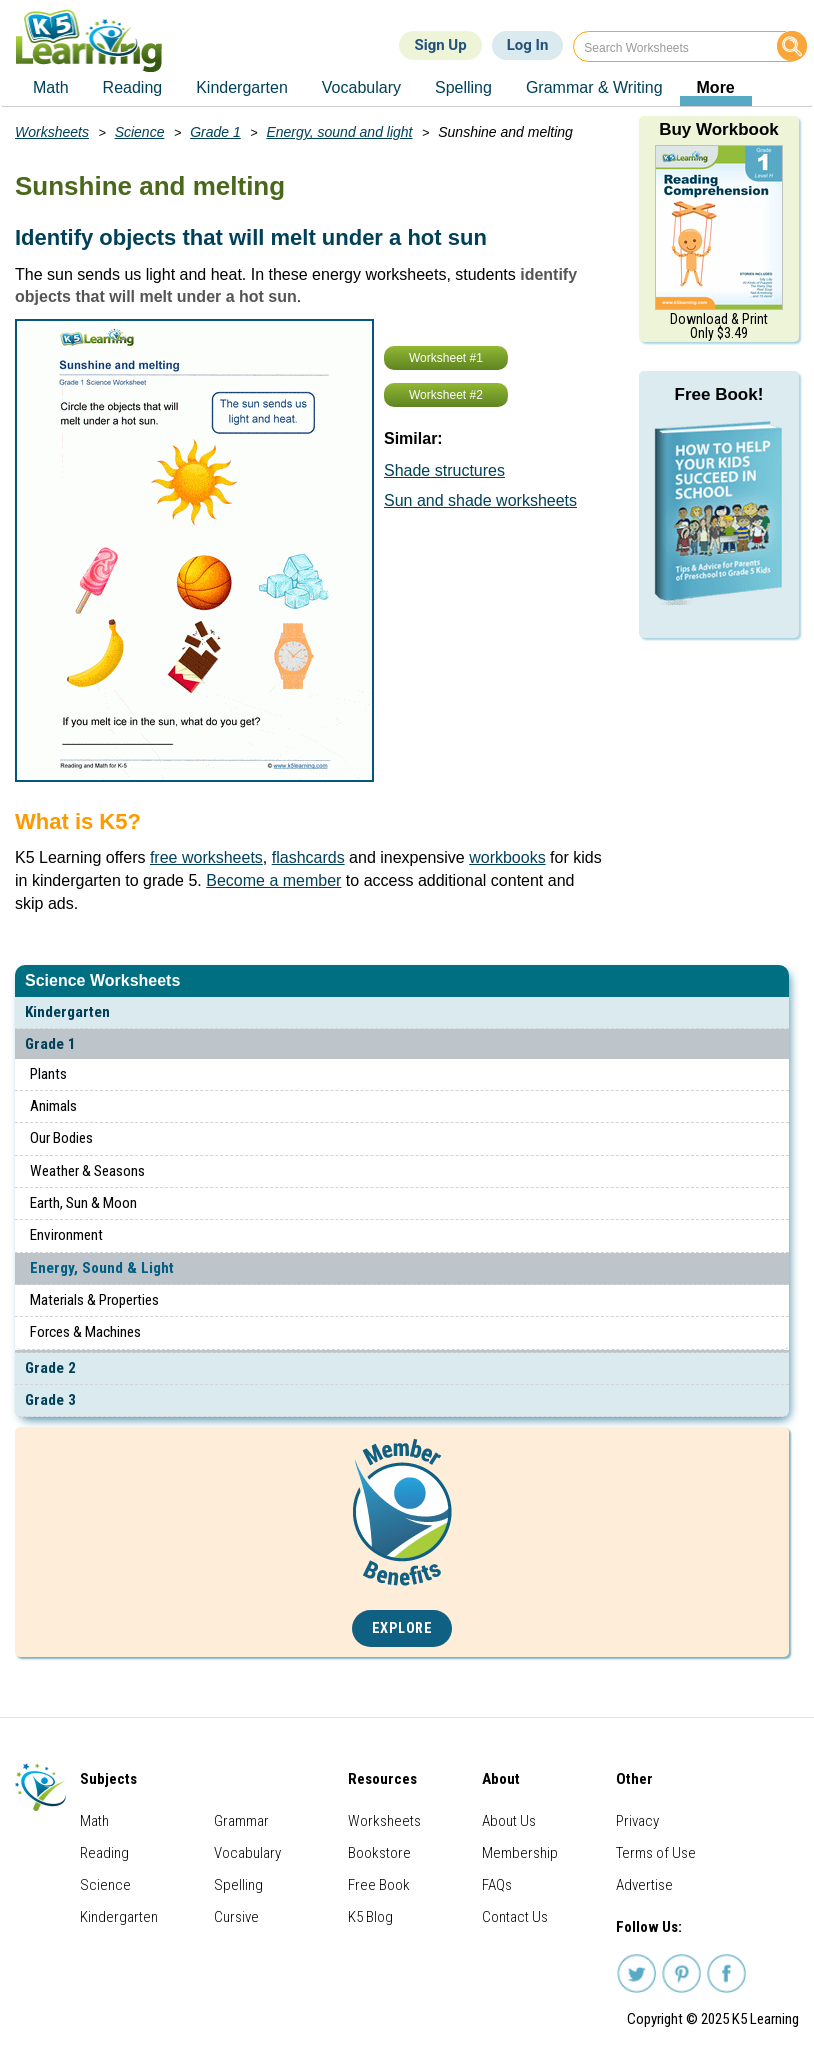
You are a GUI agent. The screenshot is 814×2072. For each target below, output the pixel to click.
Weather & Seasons (87, 1171)
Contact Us (515, 1917)
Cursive (236, 1917)
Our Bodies (61, 1138)
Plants (48, 1074)
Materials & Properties (94, 1300)
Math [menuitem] (51, 87)
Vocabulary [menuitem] (361, 87)
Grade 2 (50, 1368)
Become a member (273, 880)
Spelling (238, 1885)
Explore (402, 1628)
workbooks (507, 857)
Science (140, 132)
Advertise (644, 1885)
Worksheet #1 (446, 358)
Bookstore (379, 1853)
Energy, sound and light (339, 132)
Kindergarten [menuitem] (242, 87)
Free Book (379, 1885)
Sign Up (440, 45)
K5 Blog (370, 1917)
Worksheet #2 (446, 395)
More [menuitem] (716, 87)
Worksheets (52, 132)
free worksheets (206, 857)
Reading (104, 1853)
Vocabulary (247, 1853)
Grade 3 (50, 1400)
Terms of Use (656, 1853)
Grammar (241, 1821)
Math (94, 1821)
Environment (66, 1235)
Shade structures (444, 470)
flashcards (308, 857)
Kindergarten (67, 1012)
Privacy (637, 1821)
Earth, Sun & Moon (83, 1203)
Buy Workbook (719, 129)
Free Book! (719, 394)
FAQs (497, 1885)
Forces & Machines (85, 1332)
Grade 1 (50, 1044)
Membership (520, 1853)
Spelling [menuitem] (463, 87)
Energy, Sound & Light (102, 1268)
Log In (528, 45)
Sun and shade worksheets (480, 500)
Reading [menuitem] (133, 87)
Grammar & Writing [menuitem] (594, 87)
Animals (53, 1106)
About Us (509, 1821)
